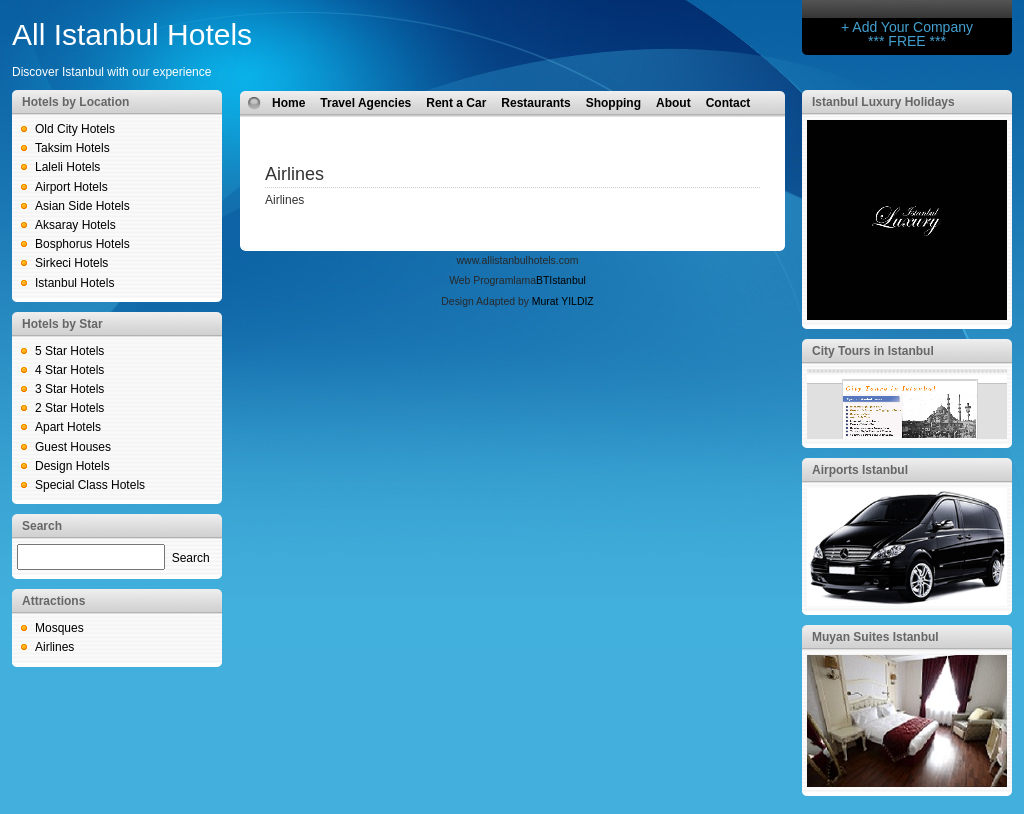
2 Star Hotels (69, 408)
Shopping (613, 103)
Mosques (59, 628)
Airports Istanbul (860, 470)
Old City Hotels (75, 129)
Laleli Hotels (67, 167)
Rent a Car (456, 103)
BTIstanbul (561, 280)
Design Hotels (72, 466)
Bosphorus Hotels (82, 244)
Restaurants (535, 103)
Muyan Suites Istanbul (875, 637)
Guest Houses (73, 447)
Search (191, 558)
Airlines (54, 647)
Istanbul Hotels (74, 283)
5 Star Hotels (69, 351)
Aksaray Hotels (75, 225)
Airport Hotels (71, 187)
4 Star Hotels (69, 370)
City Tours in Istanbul (873, 351)
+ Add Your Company (907, 27)
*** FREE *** (907, 41)
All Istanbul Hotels (132, 34)
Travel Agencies (365, 103)
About (673, 103)
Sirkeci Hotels (71, 263)
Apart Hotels (68, 427)
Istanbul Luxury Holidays (883, 102)
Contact (728, 103)
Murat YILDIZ (563, 301)
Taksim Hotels (72, 148)
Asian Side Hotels (82, 206)
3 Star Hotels (69, 389)
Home (288, 103)
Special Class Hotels (90, 485)
